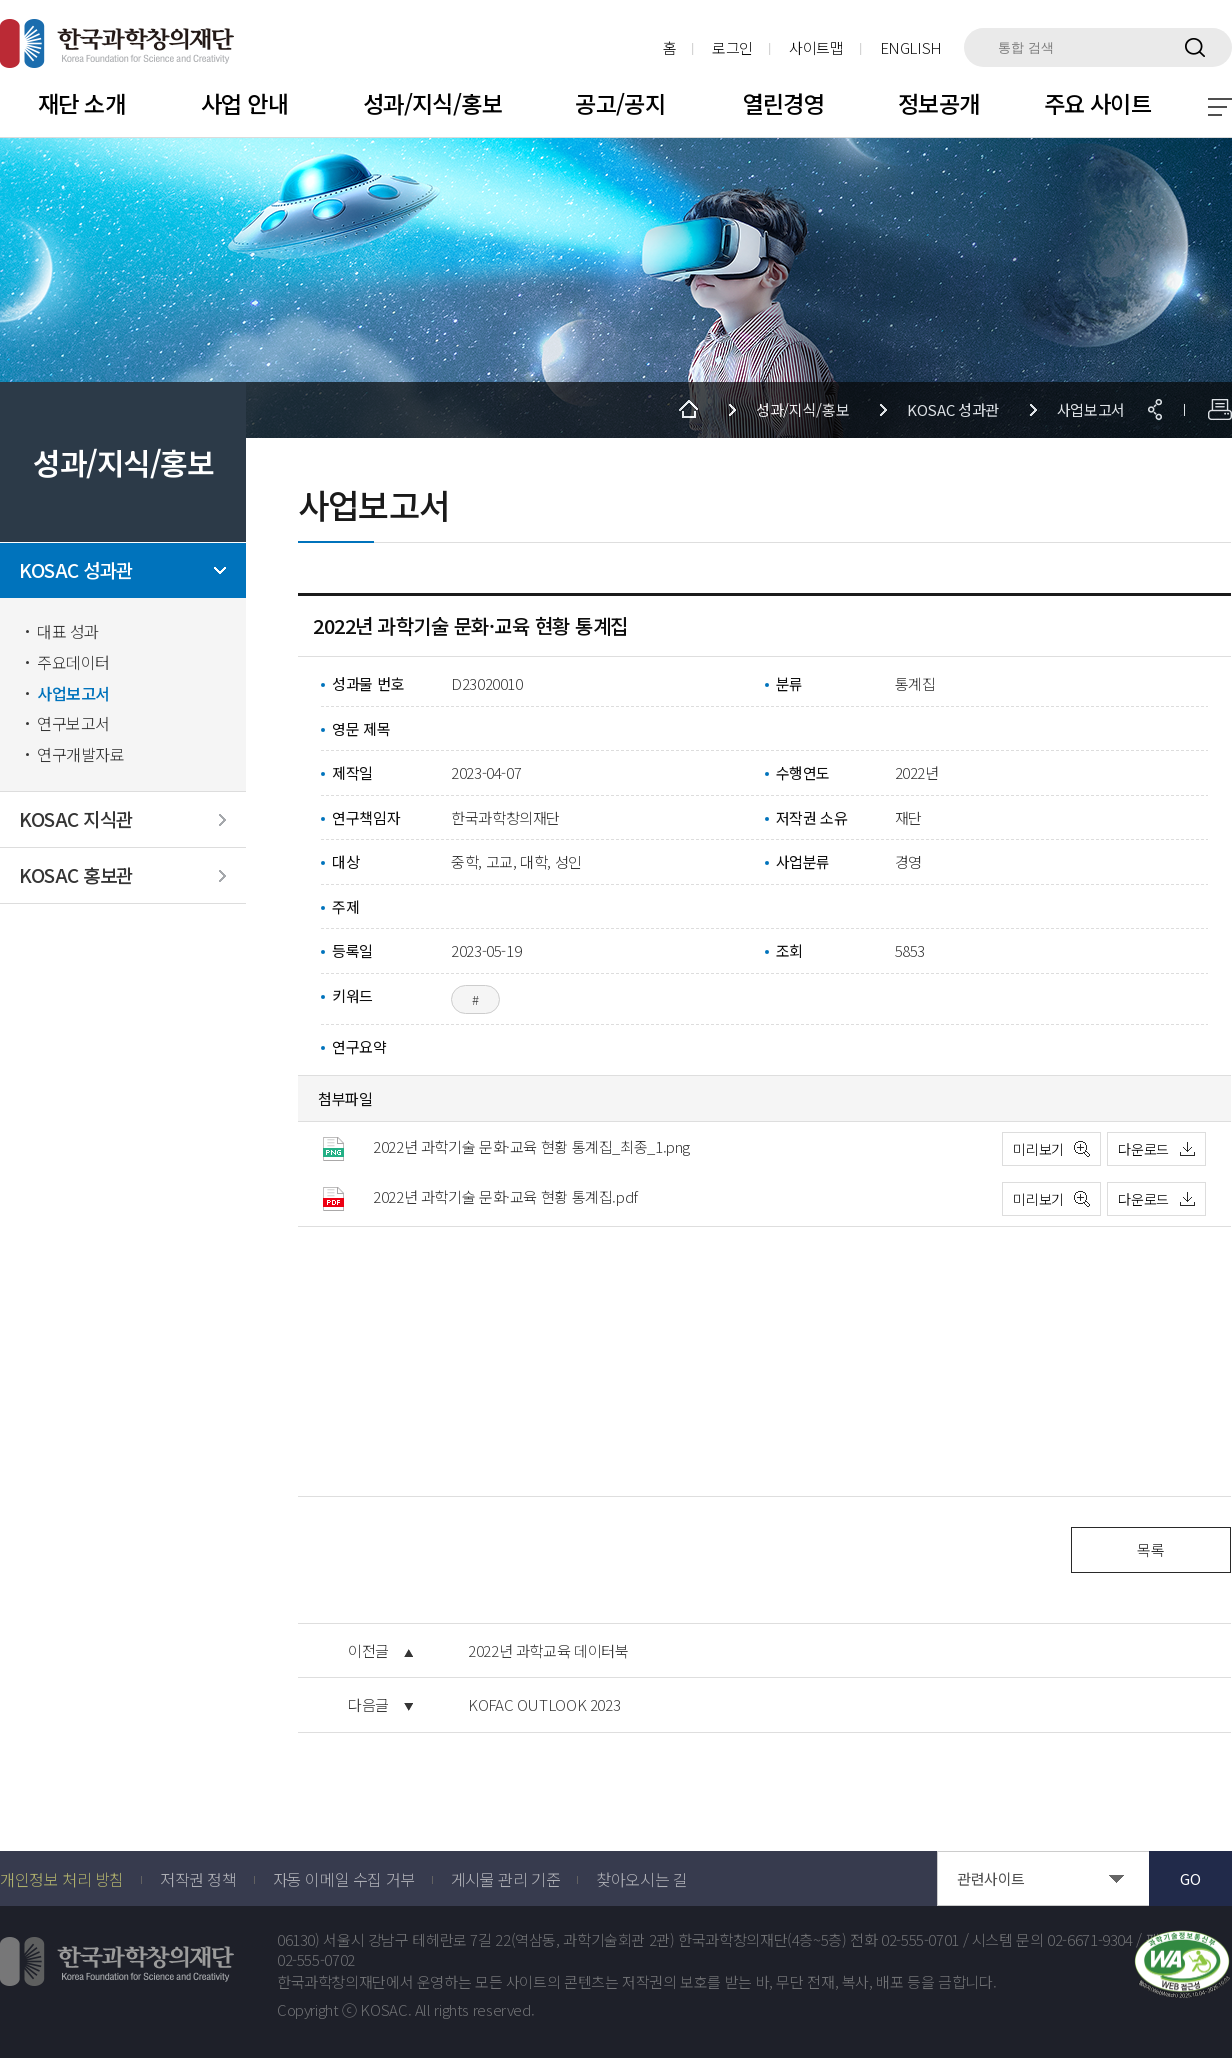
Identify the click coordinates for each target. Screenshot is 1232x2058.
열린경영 (784, 103)
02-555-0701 (920, 1940)
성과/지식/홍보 (432, 103)
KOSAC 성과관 (76, 570)
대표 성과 (68, 631)
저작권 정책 (198, 1879)
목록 (1150, 1549)
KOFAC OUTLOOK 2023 (544, 1705)
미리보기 (1038, 1149)
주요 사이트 (1098, 103)
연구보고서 (73, 723)
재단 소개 (81, 103)
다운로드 (1143, 1149)
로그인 (732, 47)
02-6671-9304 (1090, 1940)
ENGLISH (911, 47)
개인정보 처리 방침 (62, 1879)
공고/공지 (620, 103)
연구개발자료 (81, 754)
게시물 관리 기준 (505, 1879)
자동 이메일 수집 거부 (344, 1879)
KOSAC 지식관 (76, 819)
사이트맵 (816, 47)
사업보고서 (73, 693)
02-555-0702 (316, 1960)
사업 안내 (244, 103)
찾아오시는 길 (641, 1879)
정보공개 (939, 103)
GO (1190, 1878)
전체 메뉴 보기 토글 (1220, 107)
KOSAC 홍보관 (76, 875)
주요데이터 (73, 662)
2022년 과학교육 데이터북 (548, 1651)
